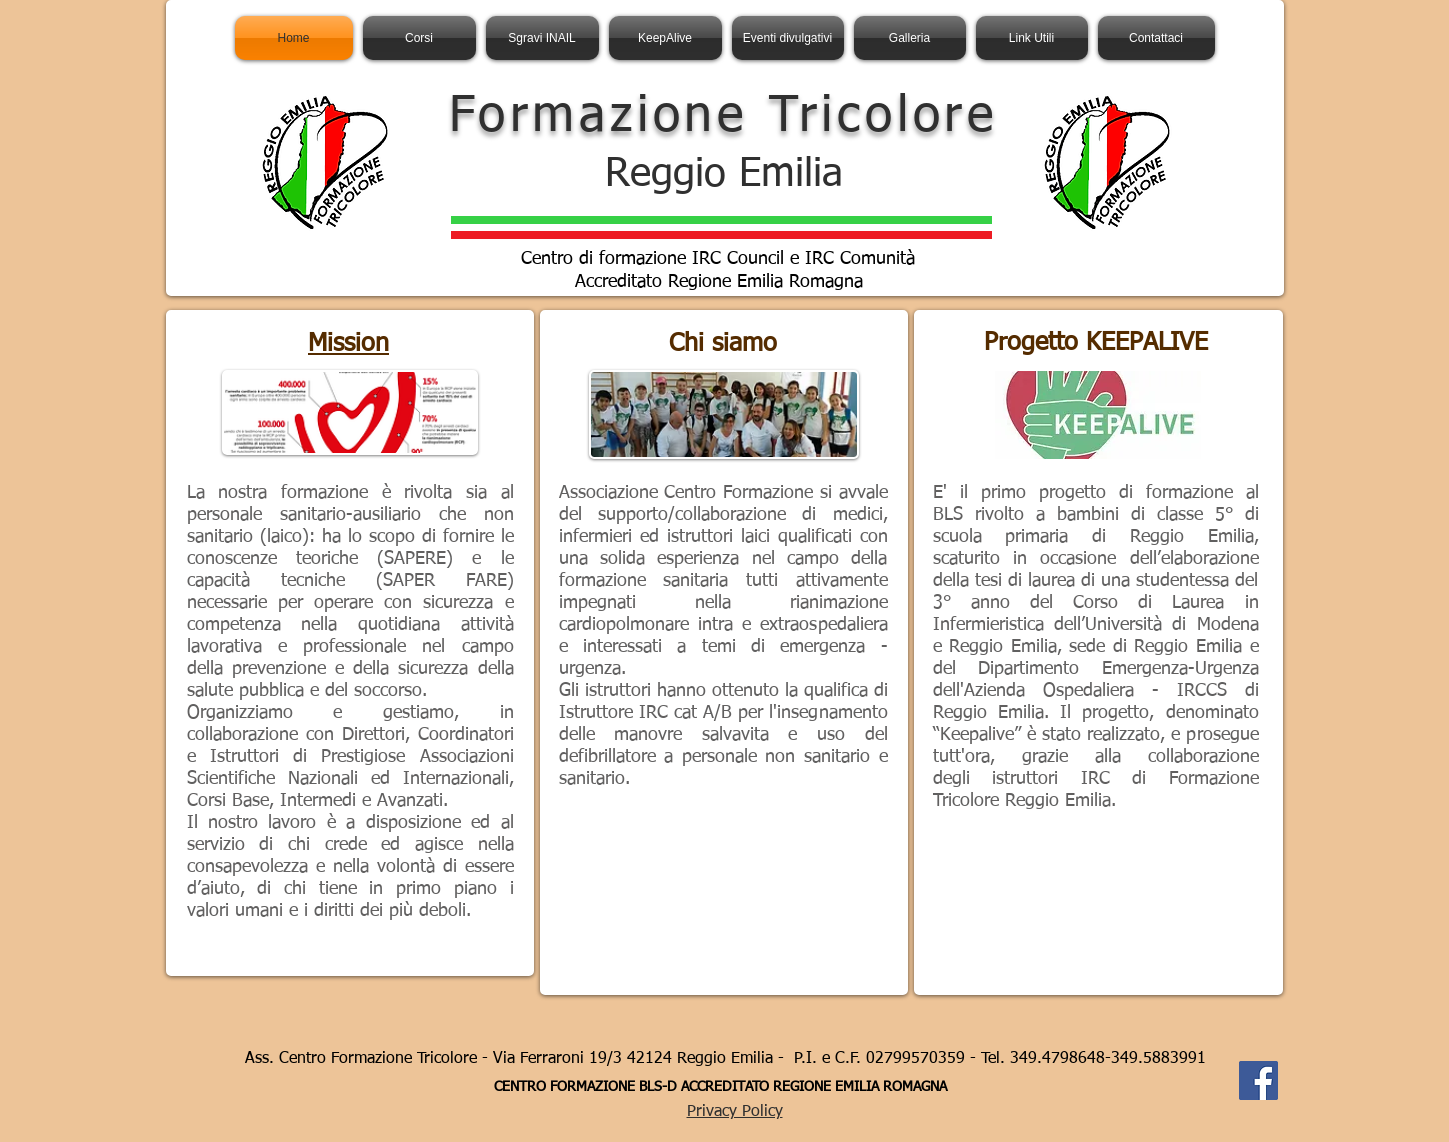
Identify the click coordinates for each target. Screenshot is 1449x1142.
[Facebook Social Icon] (1258, 1080)
